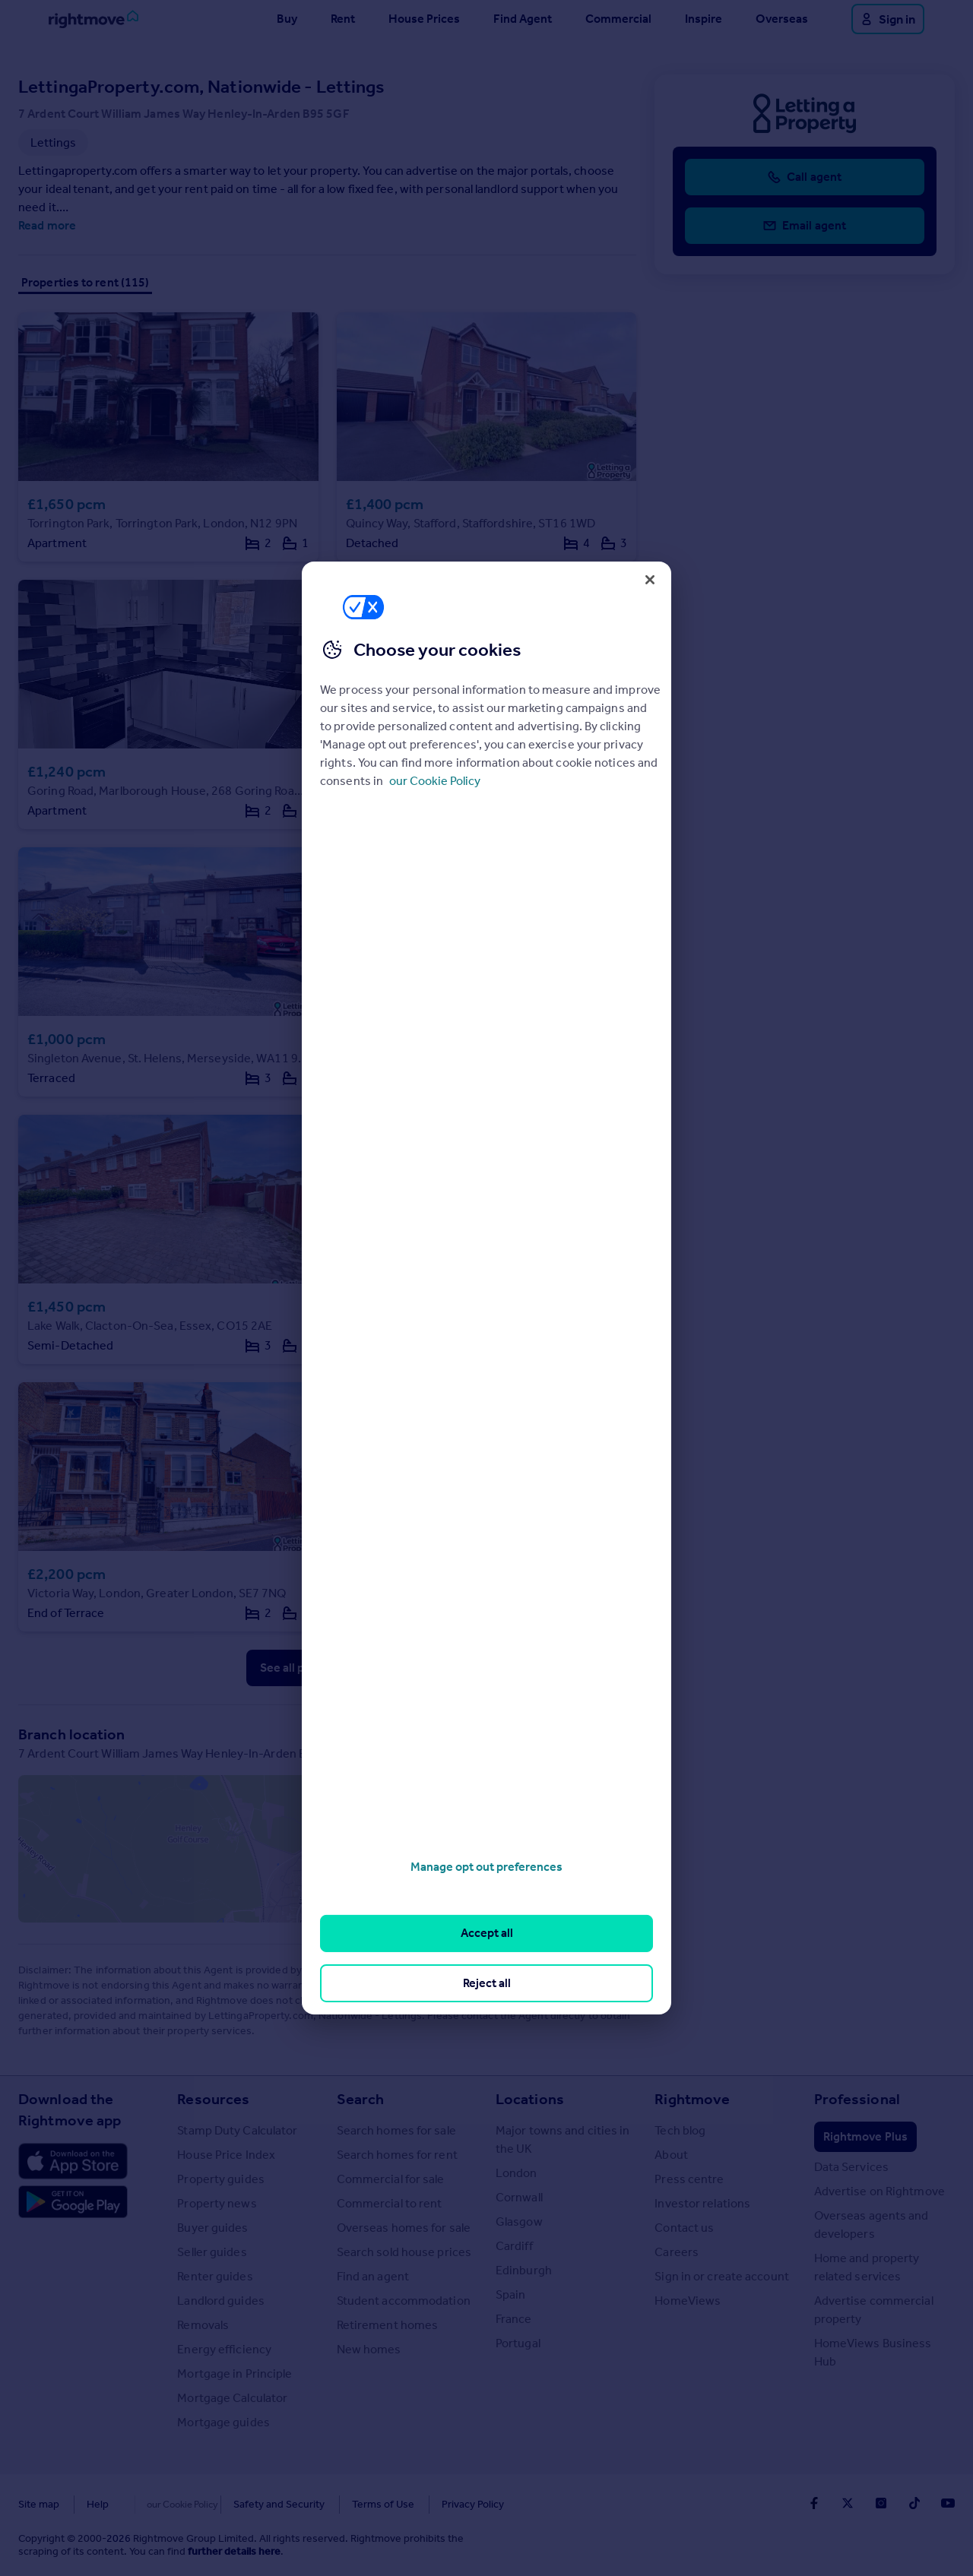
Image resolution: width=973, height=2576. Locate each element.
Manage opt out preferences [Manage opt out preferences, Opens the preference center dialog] (486, 1866)
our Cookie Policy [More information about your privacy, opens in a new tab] (434, 781)
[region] (486, 1288)
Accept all (487, 1933)
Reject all (487, 1983)
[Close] (650, 580)
